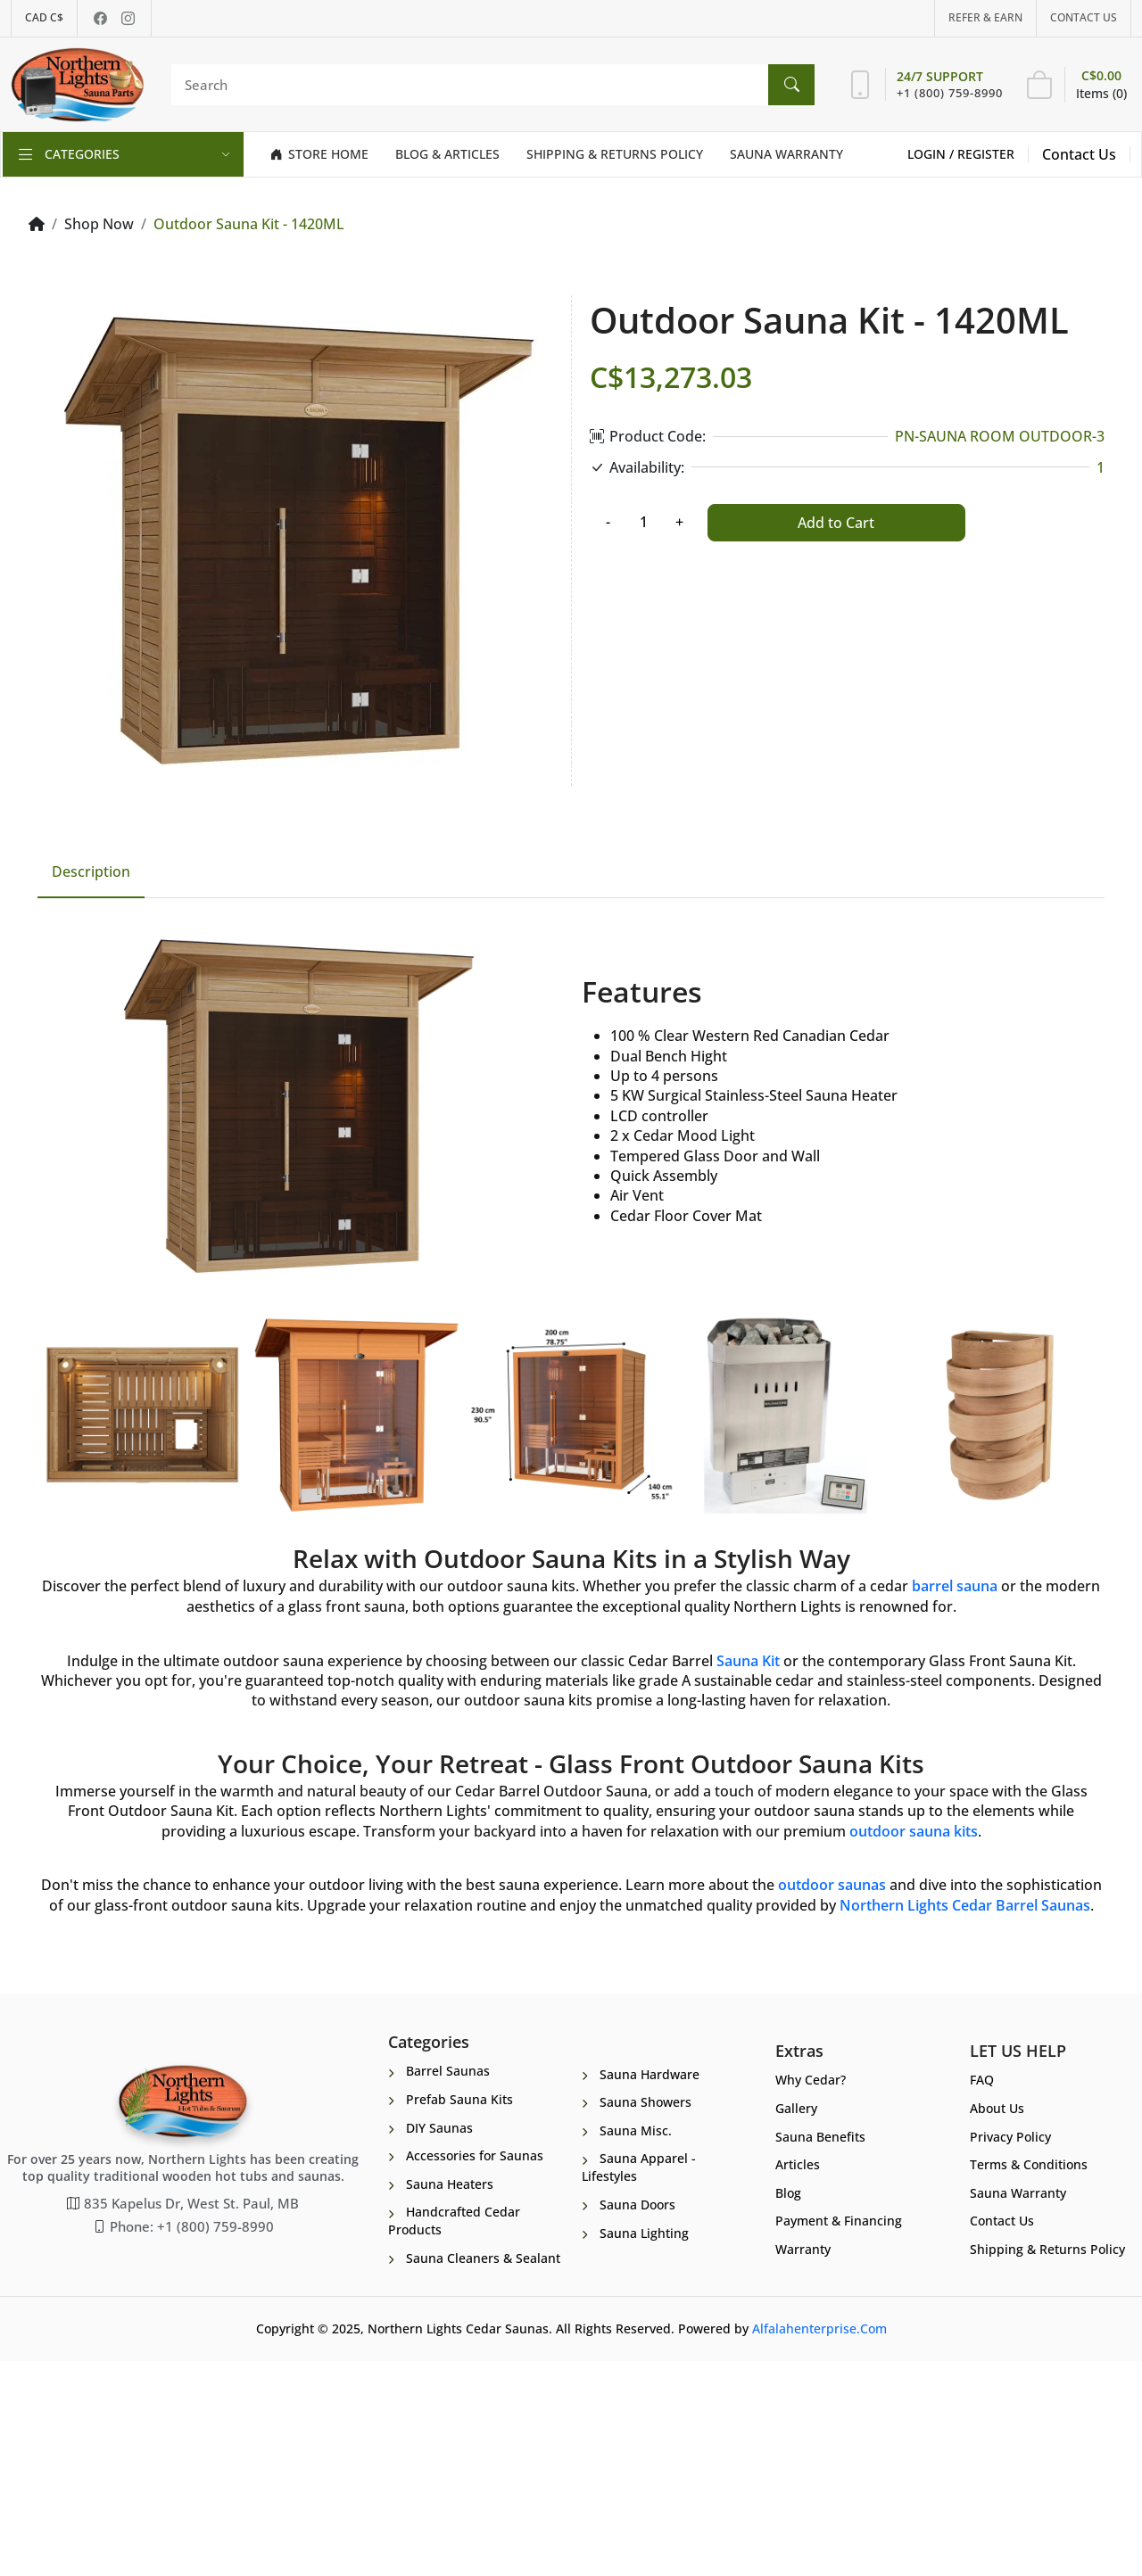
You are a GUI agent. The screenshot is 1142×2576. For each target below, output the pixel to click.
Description (91, 1043)
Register (985, 153)
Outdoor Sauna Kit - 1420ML (248, 224)
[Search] (488, 84)
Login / (932, 153)
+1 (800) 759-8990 (950, 93)
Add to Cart (836, 523)
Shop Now (99, 224)
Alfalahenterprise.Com (819, 2544)
